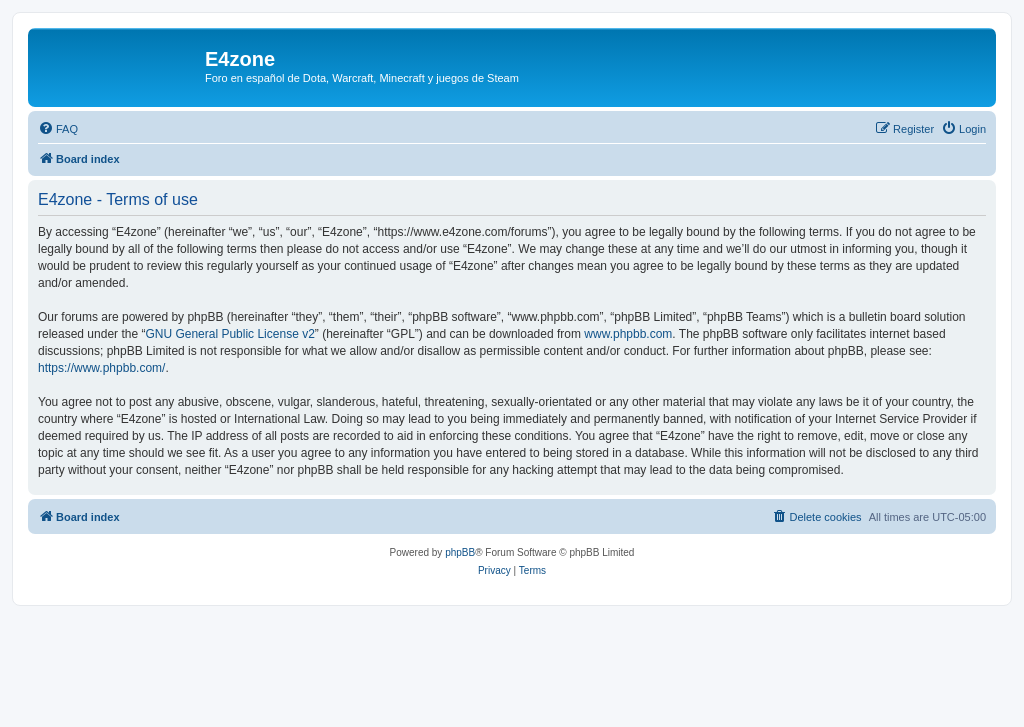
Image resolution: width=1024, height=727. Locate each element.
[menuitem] (58, 129)
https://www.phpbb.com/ (101, 368)
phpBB (460, 552)
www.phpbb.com (628, 334)
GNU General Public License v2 (229, 334)
